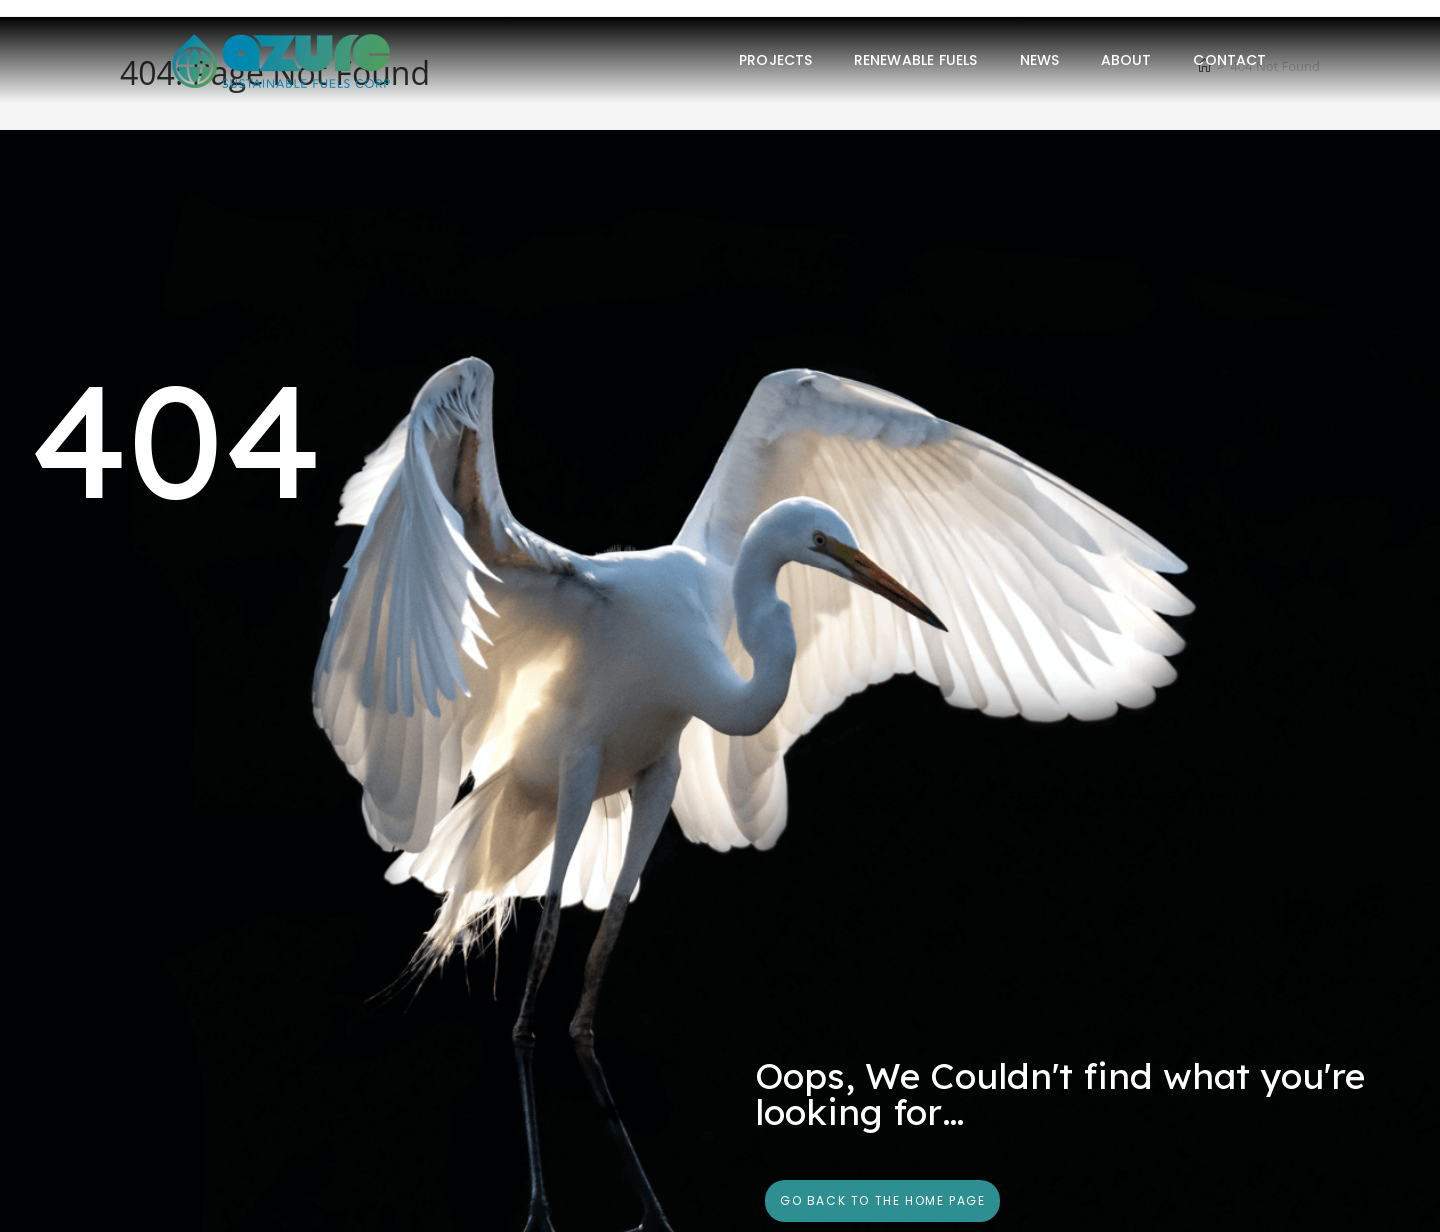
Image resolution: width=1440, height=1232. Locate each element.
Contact (1229, 60)
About (1126, 60)
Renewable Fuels (916, 60)
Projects (775, 60)
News (1039, 60)
